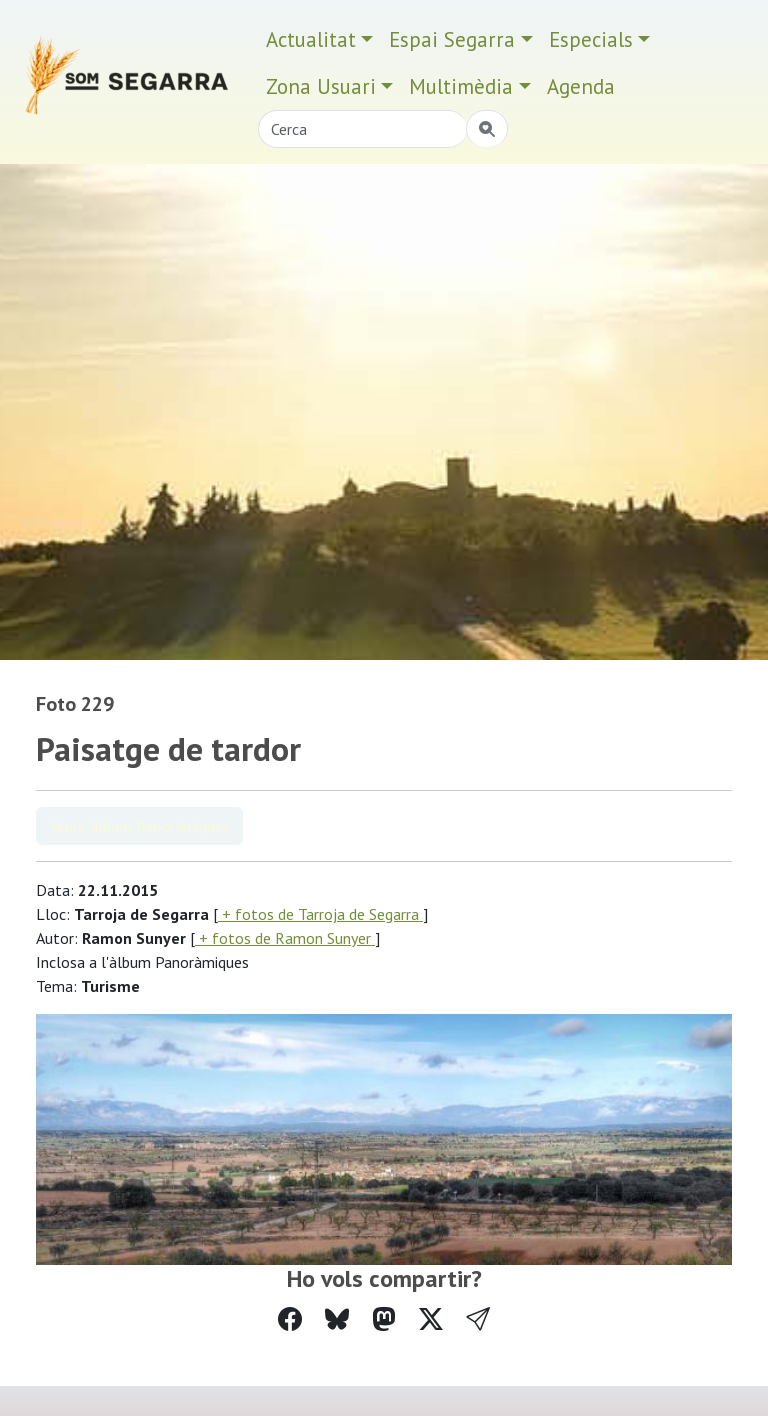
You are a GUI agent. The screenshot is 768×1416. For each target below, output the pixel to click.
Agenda (581, 86)
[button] (478, 1319)
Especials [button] (591, 39)
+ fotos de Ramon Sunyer (285, 938)
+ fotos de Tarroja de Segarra (320, 914)
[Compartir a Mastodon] (384, 1319)
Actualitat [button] (311, 39)
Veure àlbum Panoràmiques (139, 826)
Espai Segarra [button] (452, 39)
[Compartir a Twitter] (431, 1319)
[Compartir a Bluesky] (337, 1319)
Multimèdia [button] (461, 86)
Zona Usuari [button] (321, 86)
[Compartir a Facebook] (290, 1319)
